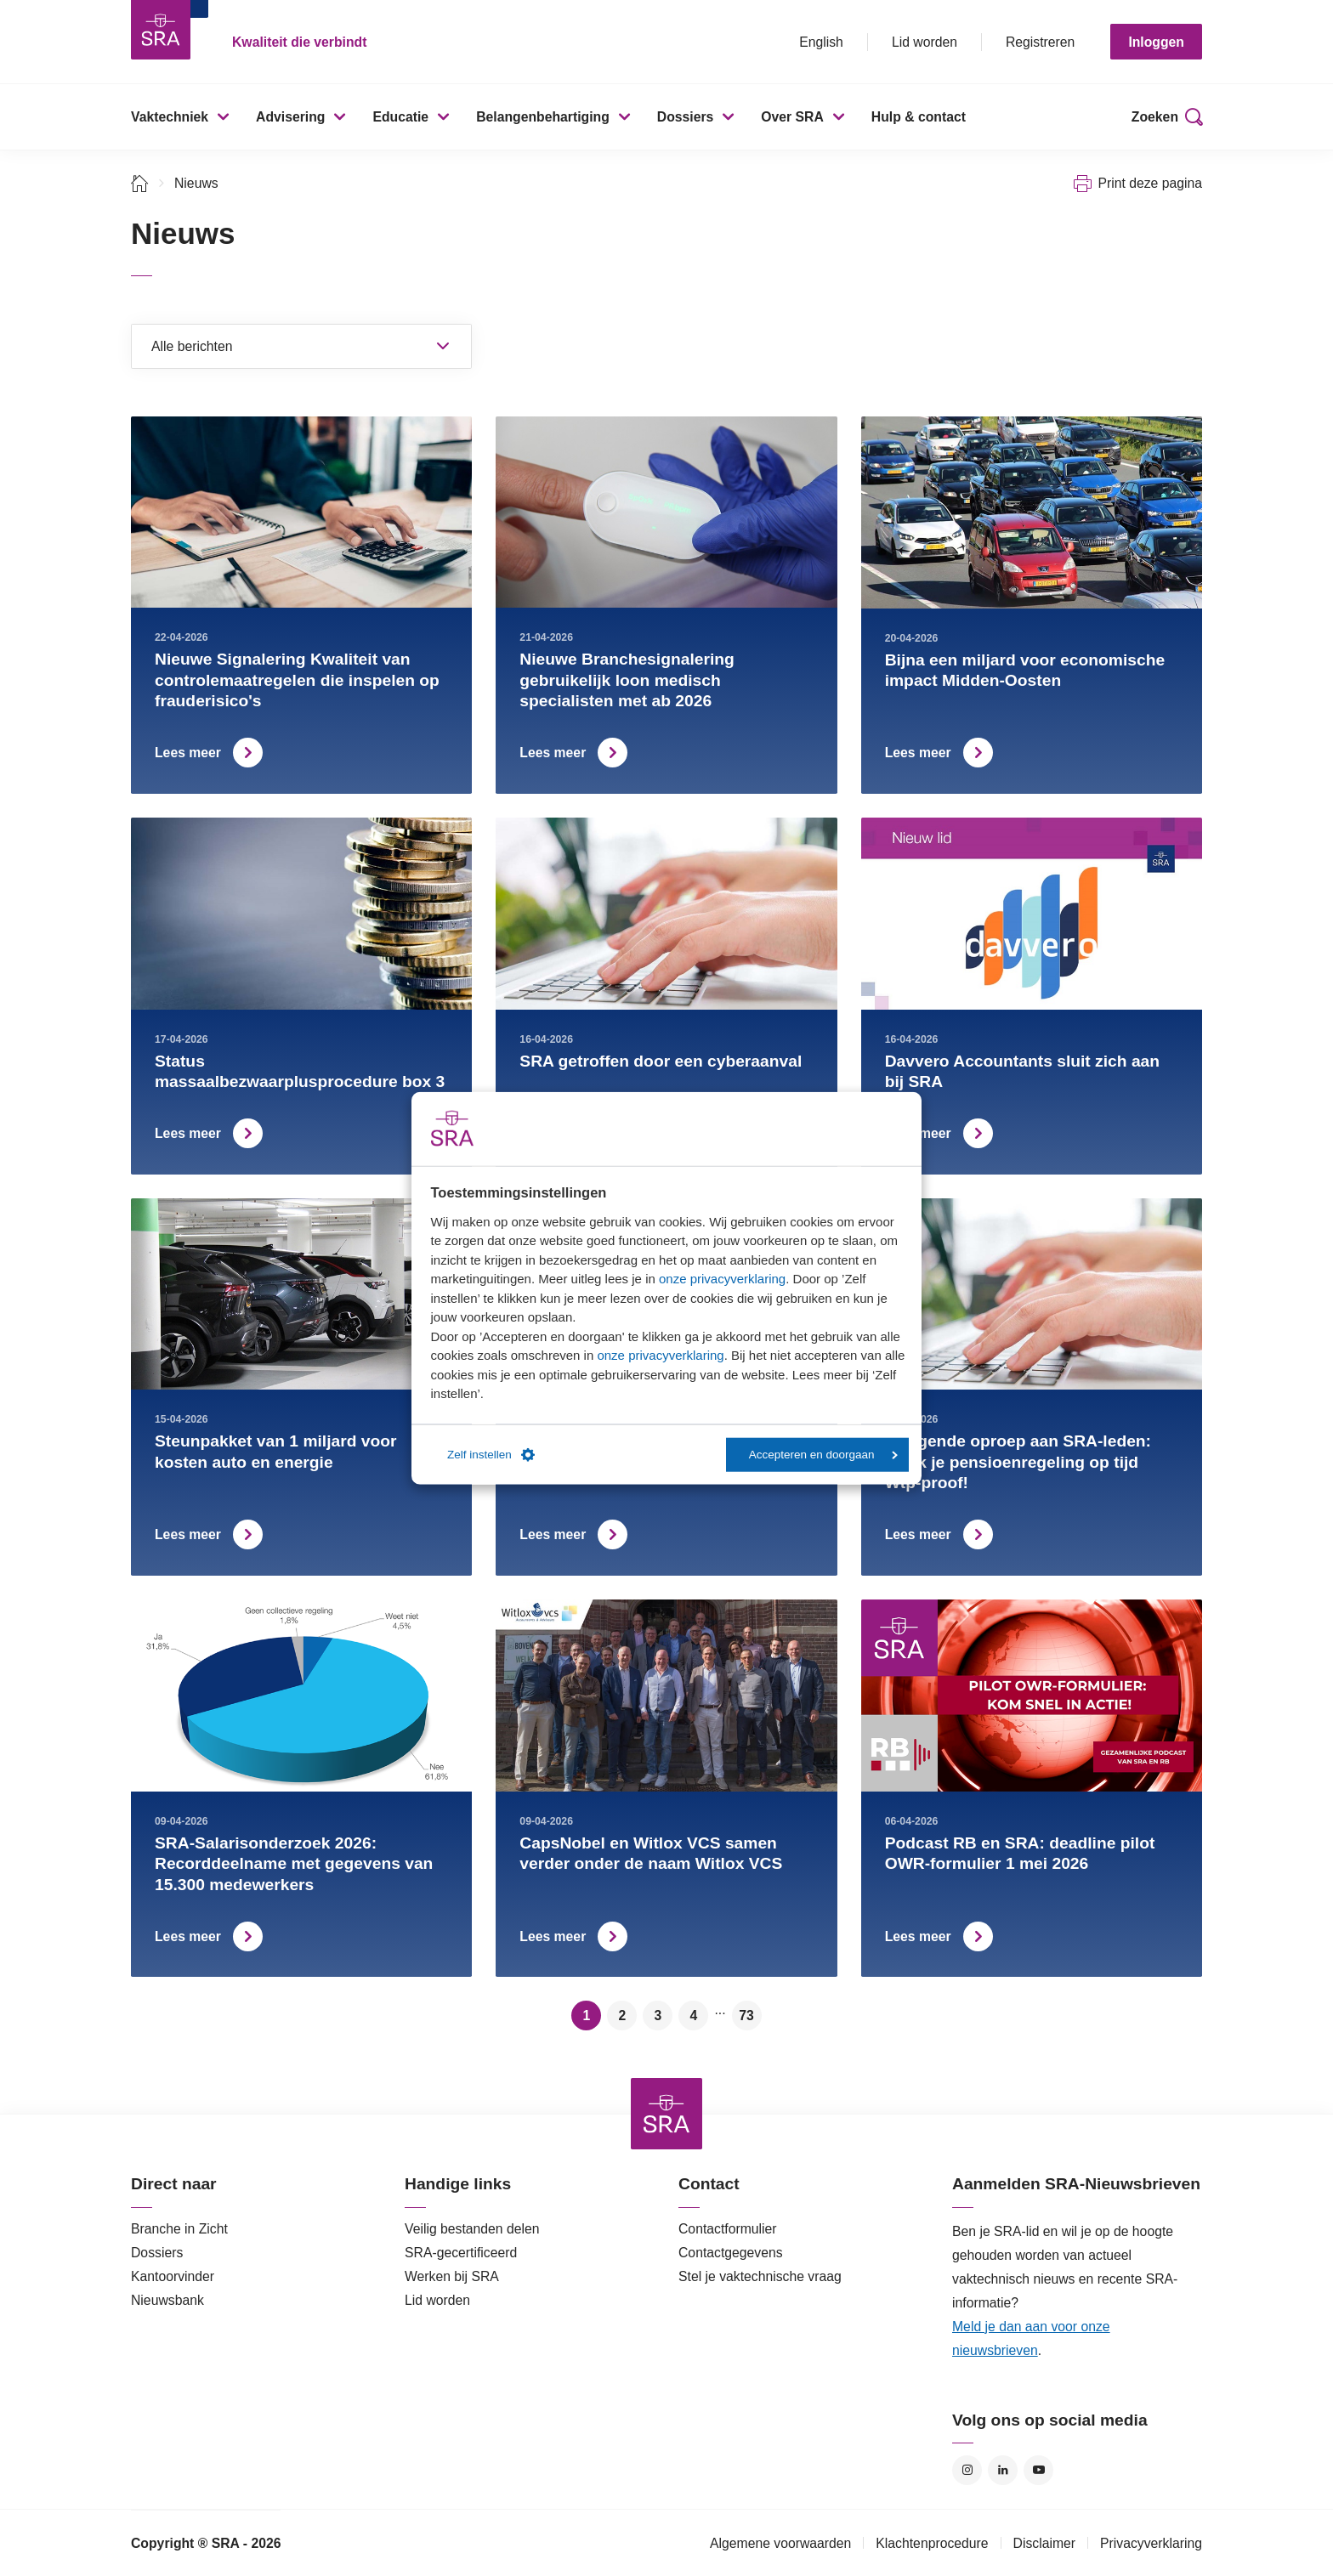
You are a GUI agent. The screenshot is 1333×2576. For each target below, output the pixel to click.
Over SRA (792, 117)
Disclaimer (1044, 2543)
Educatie (400, 117)
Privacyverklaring (1151, 2543)
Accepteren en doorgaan (823, 1454)
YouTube (1038, 2470)
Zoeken (1155, 117)
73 (746, 2015)
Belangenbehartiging (543, 117)
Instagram (967, 2470)
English (821, 42)
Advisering (290, 117)
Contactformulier (727, 2229)
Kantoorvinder (172, 2276)
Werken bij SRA (452, 2276)
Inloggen (1156, 42)
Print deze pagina (1150, 183)
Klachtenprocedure (932, 2543)
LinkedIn (1003, 2470)
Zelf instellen (491, 1455)
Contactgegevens (730, 2252)
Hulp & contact (918, 117)
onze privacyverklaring (722, 1278)
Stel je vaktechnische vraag (760, 2276)
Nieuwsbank (167, 2300)
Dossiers (685, 117)
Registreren (1040, 42)
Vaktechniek (169, 117)
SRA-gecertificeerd (461, 2252)
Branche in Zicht (179, 2229)
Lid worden (924, 42)
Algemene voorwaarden (780, 2543)
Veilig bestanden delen (472, 2229)
